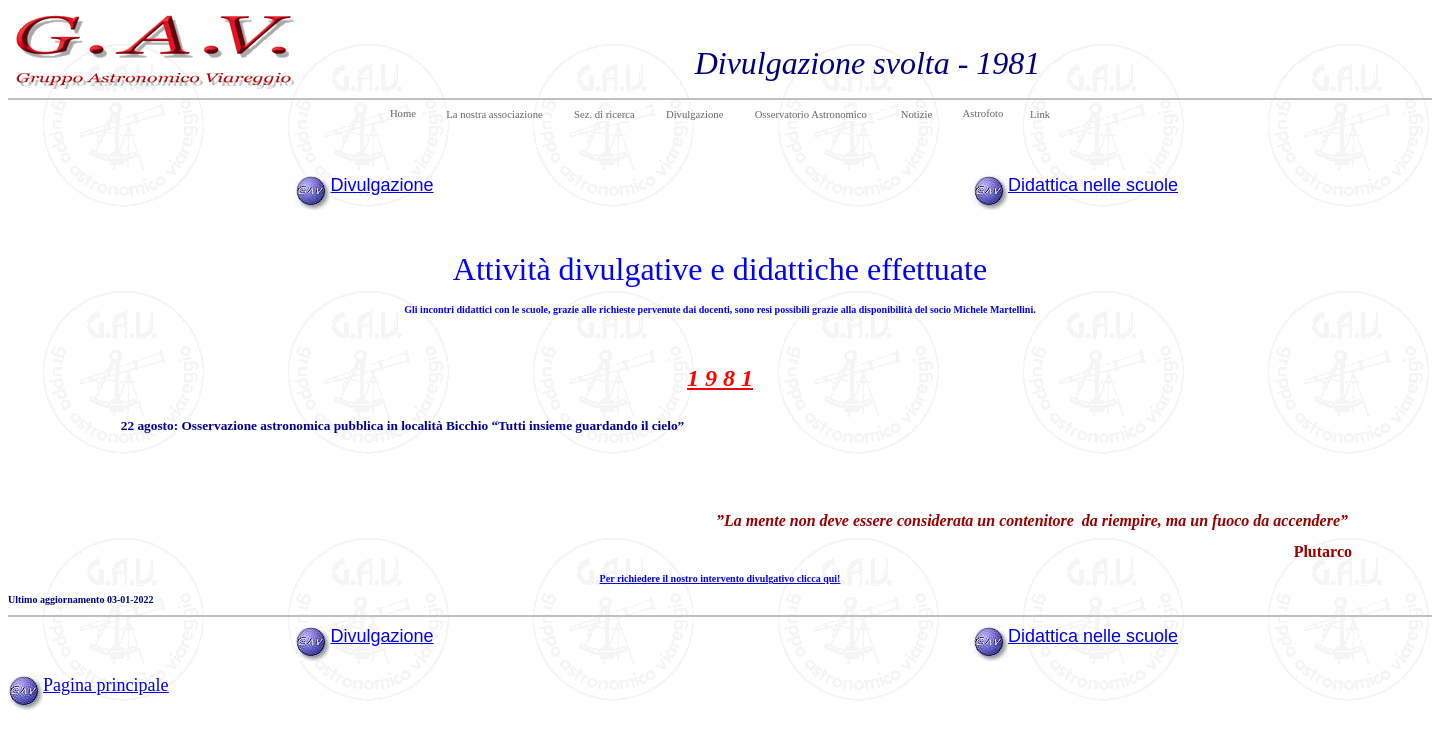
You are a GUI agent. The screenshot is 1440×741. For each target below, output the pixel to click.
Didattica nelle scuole (1093, 185)
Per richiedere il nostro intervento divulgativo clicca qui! (720, 578)
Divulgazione (381, 185)
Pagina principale (105, 685)
